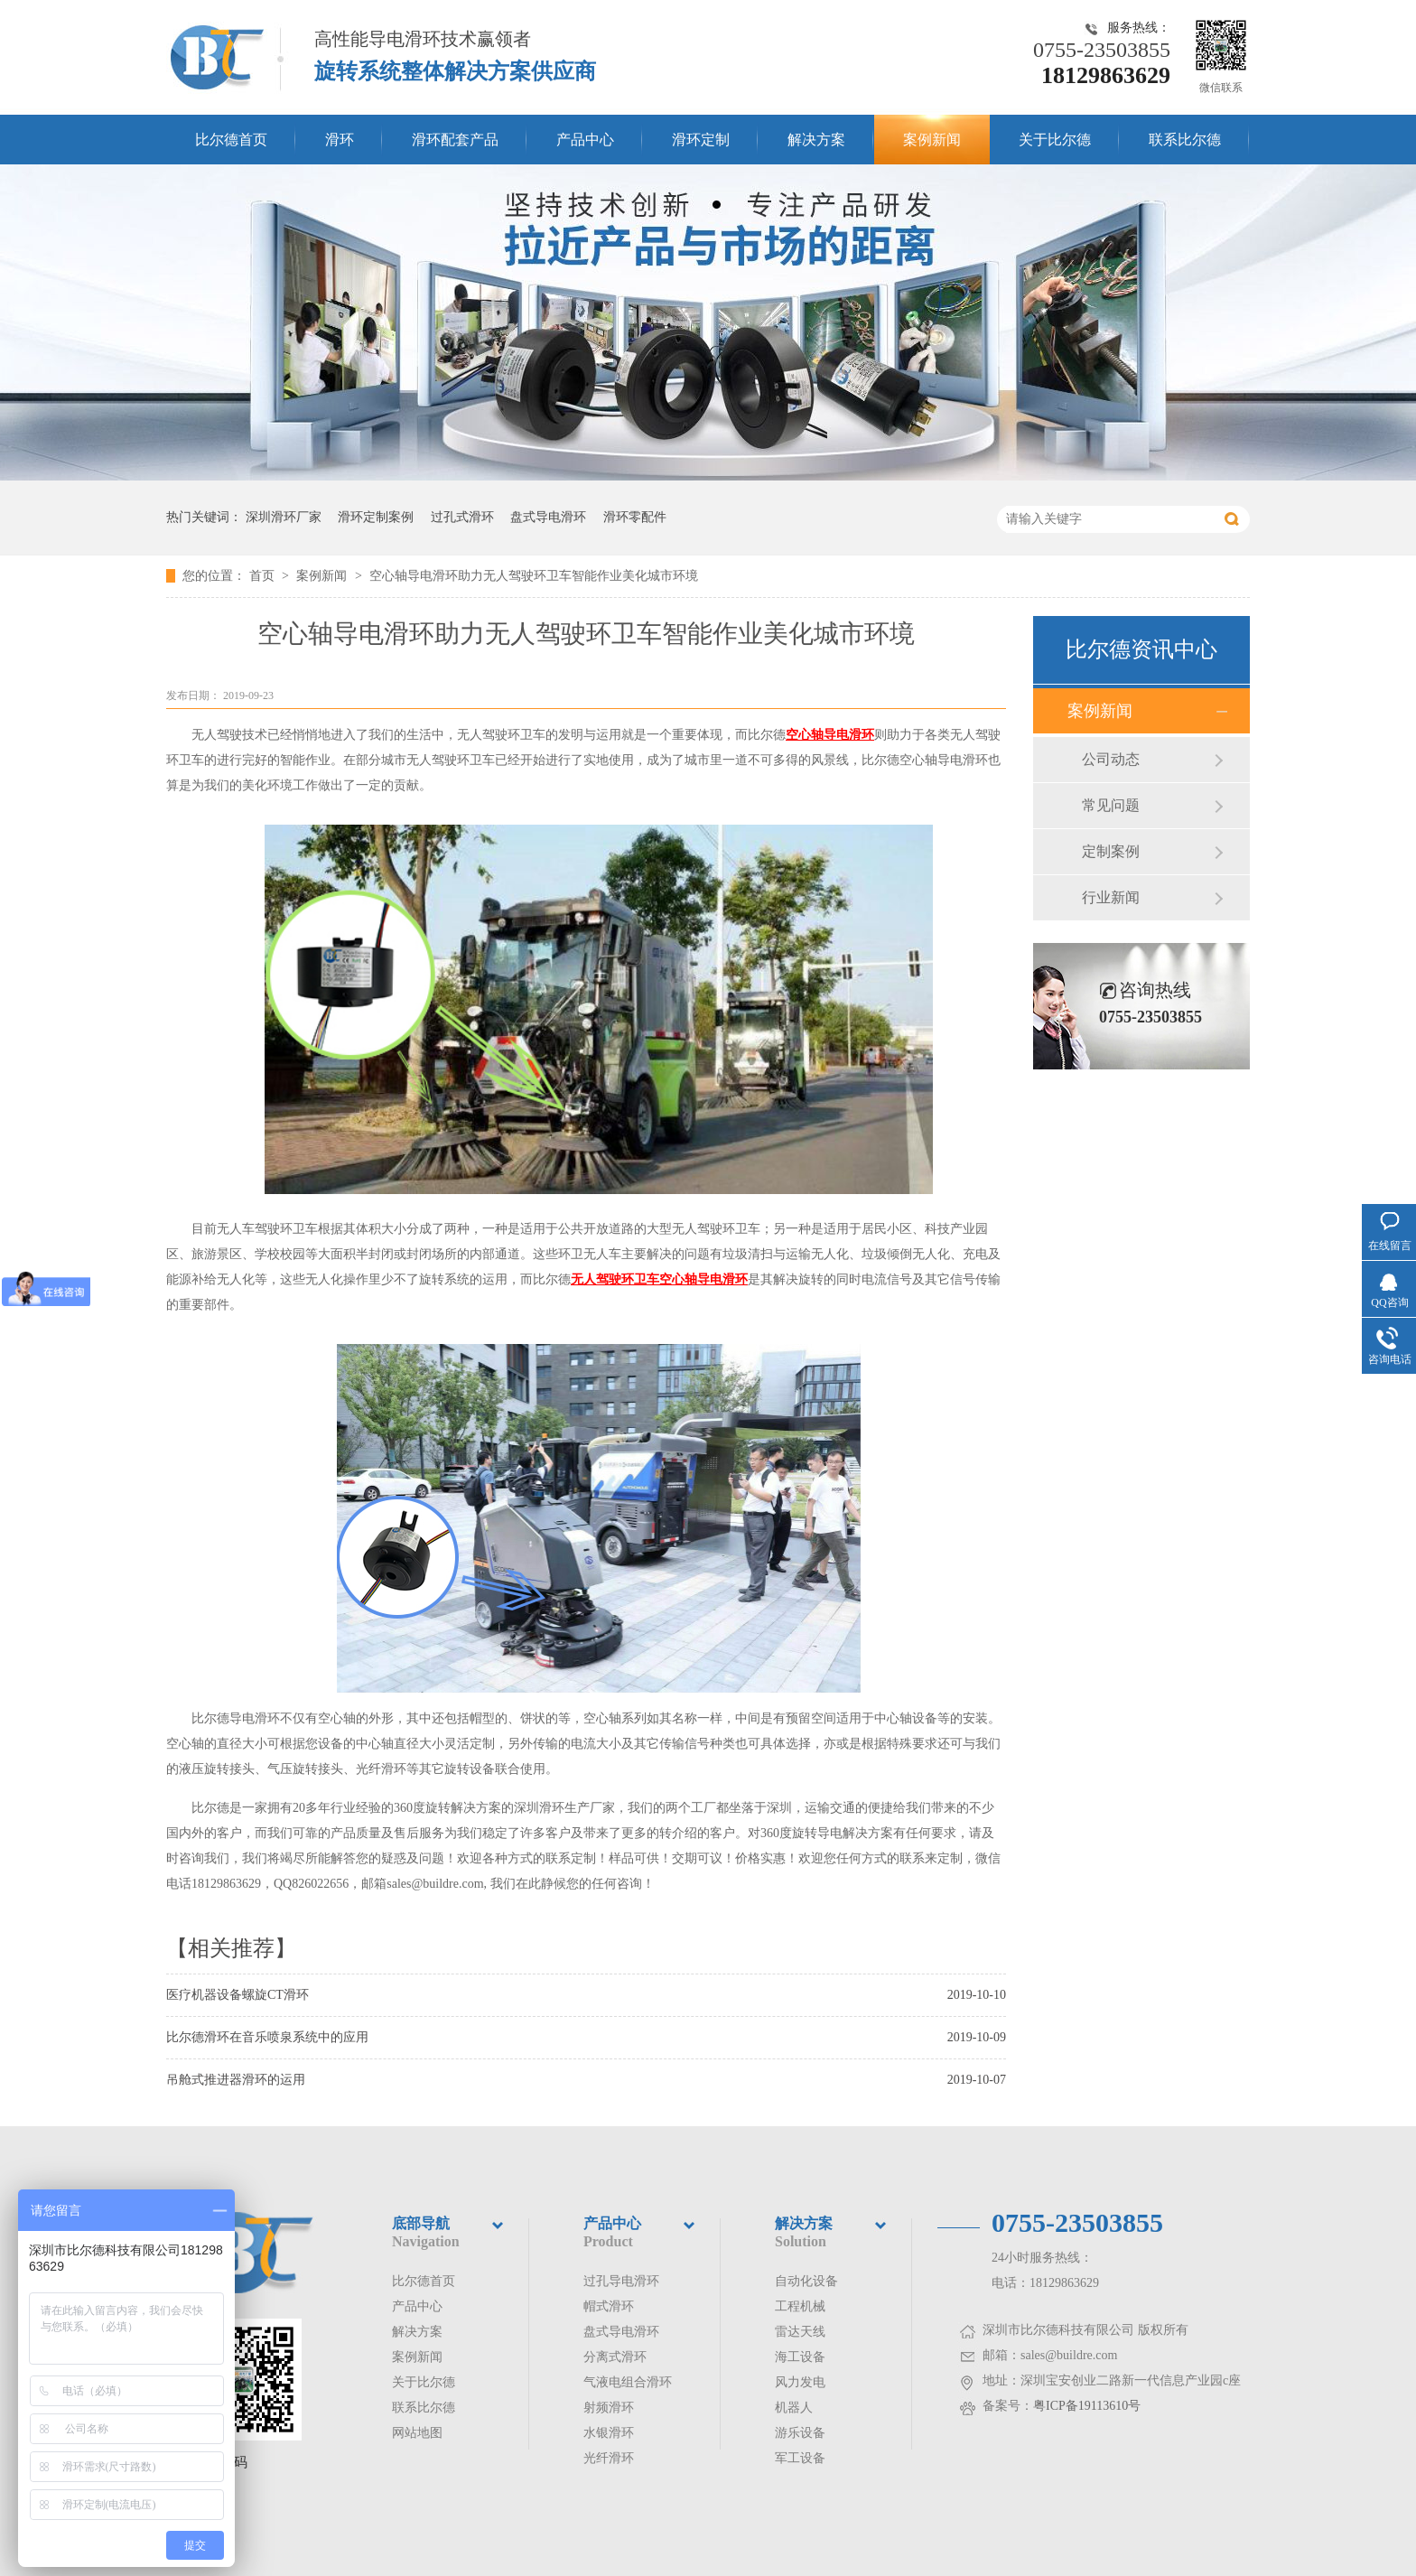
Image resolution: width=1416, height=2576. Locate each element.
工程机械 (800, 2306)
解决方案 (816, 139)
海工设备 (800, 2357)
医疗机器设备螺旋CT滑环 (237, 1995)
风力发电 (800, 2382)
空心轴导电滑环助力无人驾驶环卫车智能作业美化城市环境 (533, 576)
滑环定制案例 (376, 517)
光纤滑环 (608, 2458)
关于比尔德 (1055, 139)
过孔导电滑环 (621, 2281)
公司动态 (1111, 759)
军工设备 (800, 2458)
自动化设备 (806, 2281)
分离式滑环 (615, 2357)
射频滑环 (608, 2407)
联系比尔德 (1185, 139)
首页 (263, 576)
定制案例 (1111, 851)
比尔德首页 (231, 139)
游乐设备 (800, 2433)
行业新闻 (1111, 897)
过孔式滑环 (462, 517)
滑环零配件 (634, 517)
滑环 (339, 139)
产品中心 (585, 139)
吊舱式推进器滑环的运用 (235, 2079)
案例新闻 (932, 139)
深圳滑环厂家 (283, 517)
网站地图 (417, 2433)
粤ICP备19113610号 (1087, 2406)
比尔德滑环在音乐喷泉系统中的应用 (267, 2037)
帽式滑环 (608, 2306)
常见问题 (1111, 805)
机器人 (794, 2407)
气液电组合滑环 (627, 2382)
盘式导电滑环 (548, 517)
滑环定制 (701, 139)
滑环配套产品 (455, 139)
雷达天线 (800, 2331)
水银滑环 (608, 2433)
